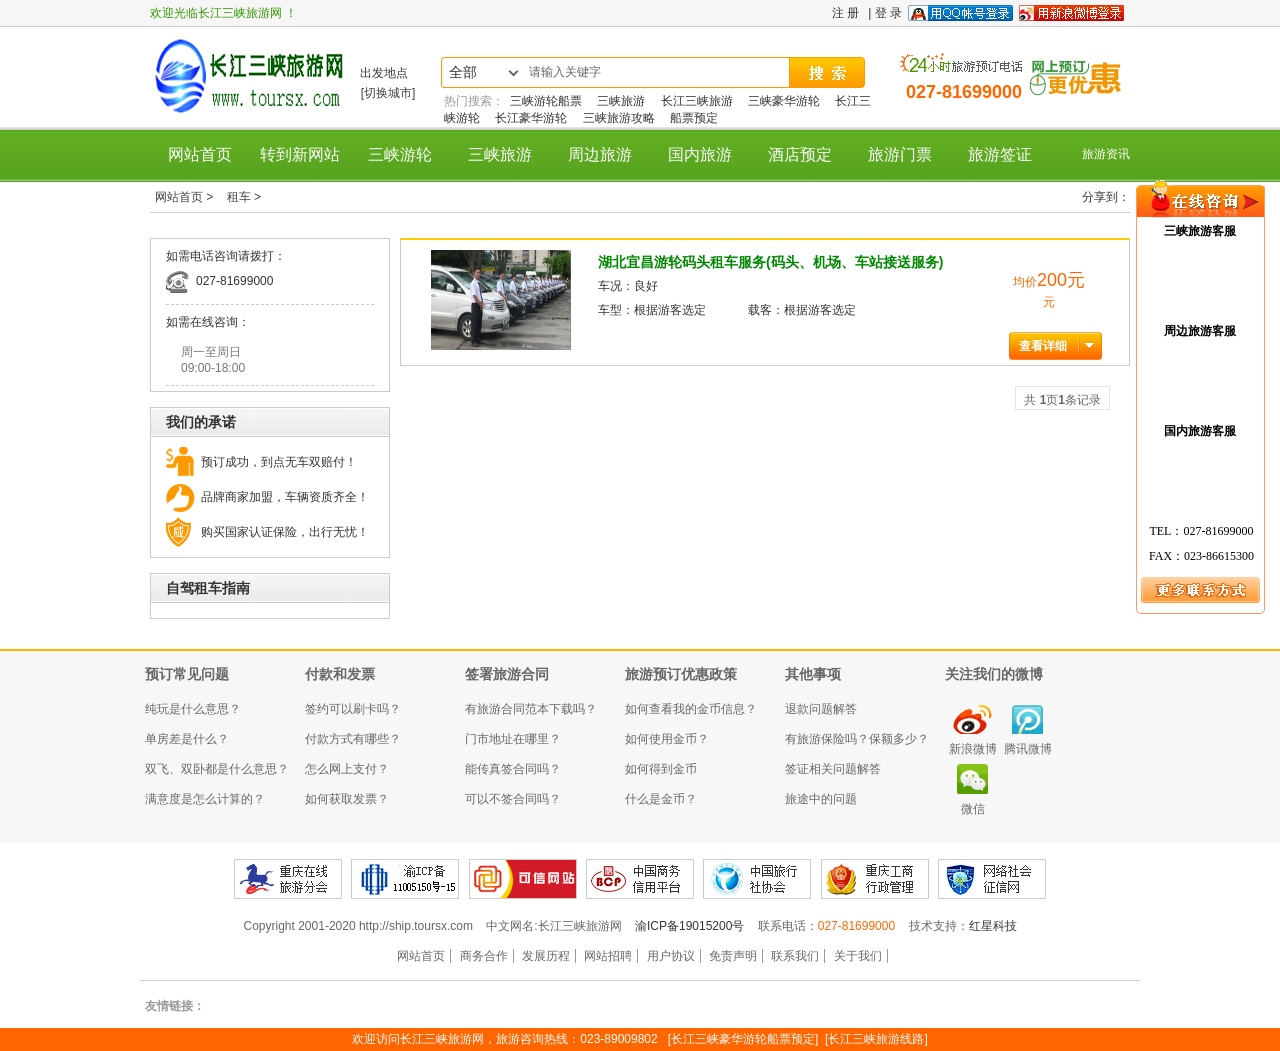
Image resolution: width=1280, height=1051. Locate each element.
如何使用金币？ (667, 739)
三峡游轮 (400, 154)
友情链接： (175, 1006)
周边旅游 (600, 154)
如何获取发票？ (347, 799)
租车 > (244, 197)
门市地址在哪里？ (513, 739)
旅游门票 (900, 154)
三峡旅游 (621, 101)
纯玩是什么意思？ (193, 709)
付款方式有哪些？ (353, 739)
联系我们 (795, 956)
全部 (463, 72)
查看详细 (1043, 346)
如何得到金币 (661, 769)
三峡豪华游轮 (784, 101)
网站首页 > (186, 197)
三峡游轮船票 (546, 101)
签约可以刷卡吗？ (353, 709)
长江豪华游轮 (531, 118)
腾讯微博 (1028, 749)
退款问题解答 (821, 709)
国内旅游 (700, 154)
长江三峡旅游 (697, 101)
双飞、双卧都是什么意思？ (217, 769)
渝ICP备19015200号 (691, 926)
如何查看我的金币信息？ (691, 709)
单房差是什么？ (187, 739)
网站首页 (200, 154)
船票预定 (694, 118)
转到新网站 (300, 154)
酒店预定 (800, 154)
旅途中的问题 (821, 799)
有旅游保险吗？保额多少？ (857, 739)
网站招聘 (608, 956)
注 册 (845, 13)
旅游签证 (1000, 154)
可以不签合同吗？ (513, 799)
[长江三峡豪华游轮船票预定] (743, 1039)
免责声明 (733, 956)
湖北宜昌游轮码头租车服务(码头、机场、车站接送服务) (770, 262)
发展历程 (546, 956)
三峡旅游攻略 (619, 118)
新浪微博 (973, 749)
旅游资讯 (1106, 154)
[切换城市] (388, 93)
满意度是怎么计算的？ (205, 799)
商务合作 (484, 956)
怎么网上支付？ (347, 769)
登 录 (888, 13)
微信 (973, 809)
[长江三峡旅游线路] (876, 1039)
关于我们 (858, 956)
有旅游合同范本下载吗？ (531, 709)
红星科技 (993, 926)
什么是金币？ (661, 799)
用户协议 (671, 956)
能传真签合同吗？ (513, 769)
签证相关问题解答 (833, 769)
